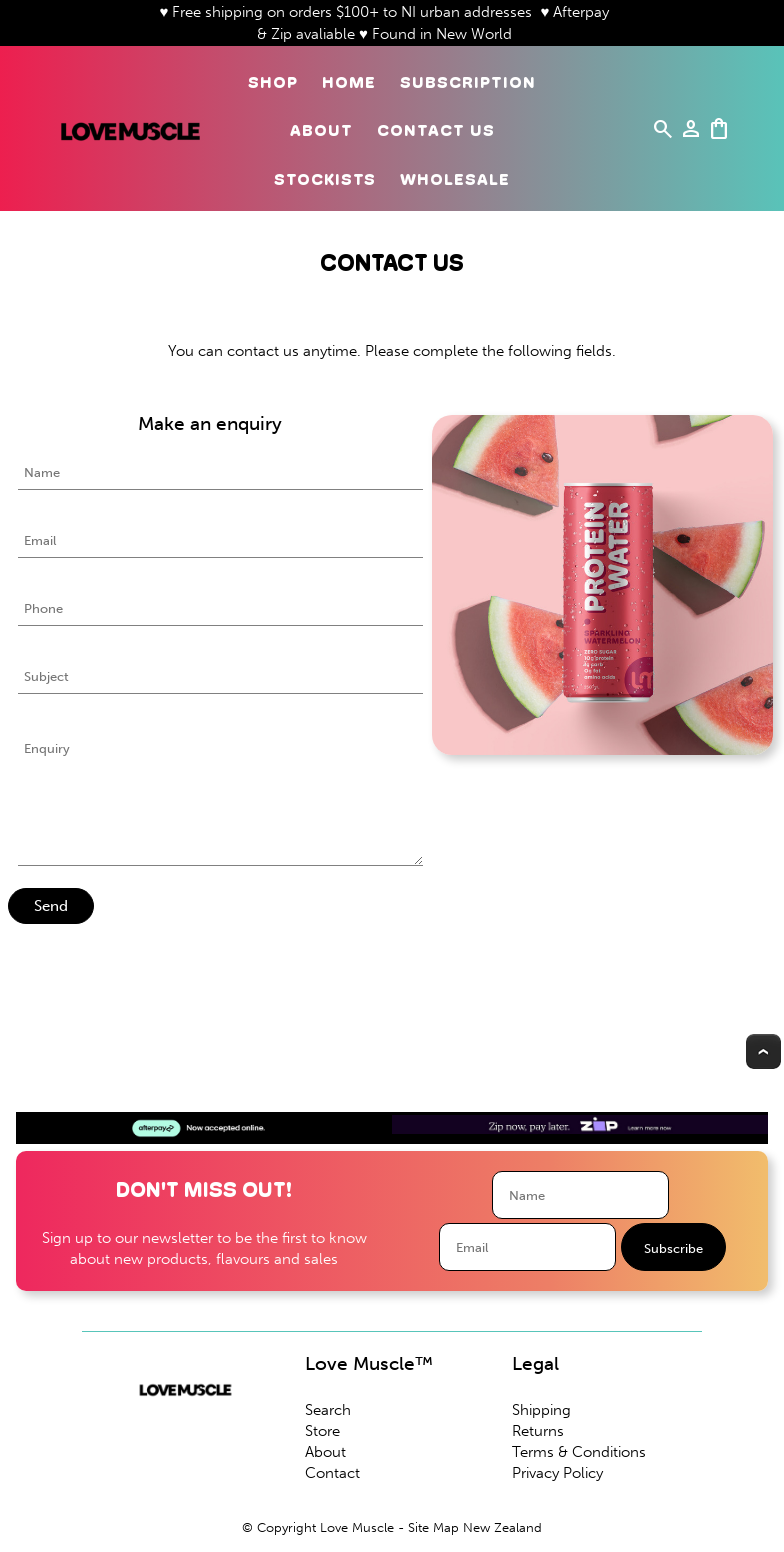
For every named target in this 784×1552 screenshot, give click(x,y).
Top (763, 1051)
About (321, 130)
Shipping (541, 1410)
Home (349, 82)
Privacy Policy (557, 1473)
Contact (332, 1473)
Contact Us (436, 130)
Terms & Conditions (579, 1452)
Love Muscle (357, 1527)
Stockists (325, 179)
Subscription (468, 82)
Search (328, 1410)
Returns (538, 1431)
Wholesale (455, 179)
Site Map (433, 1527)
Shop (273, 82)
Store (322, 1431)
